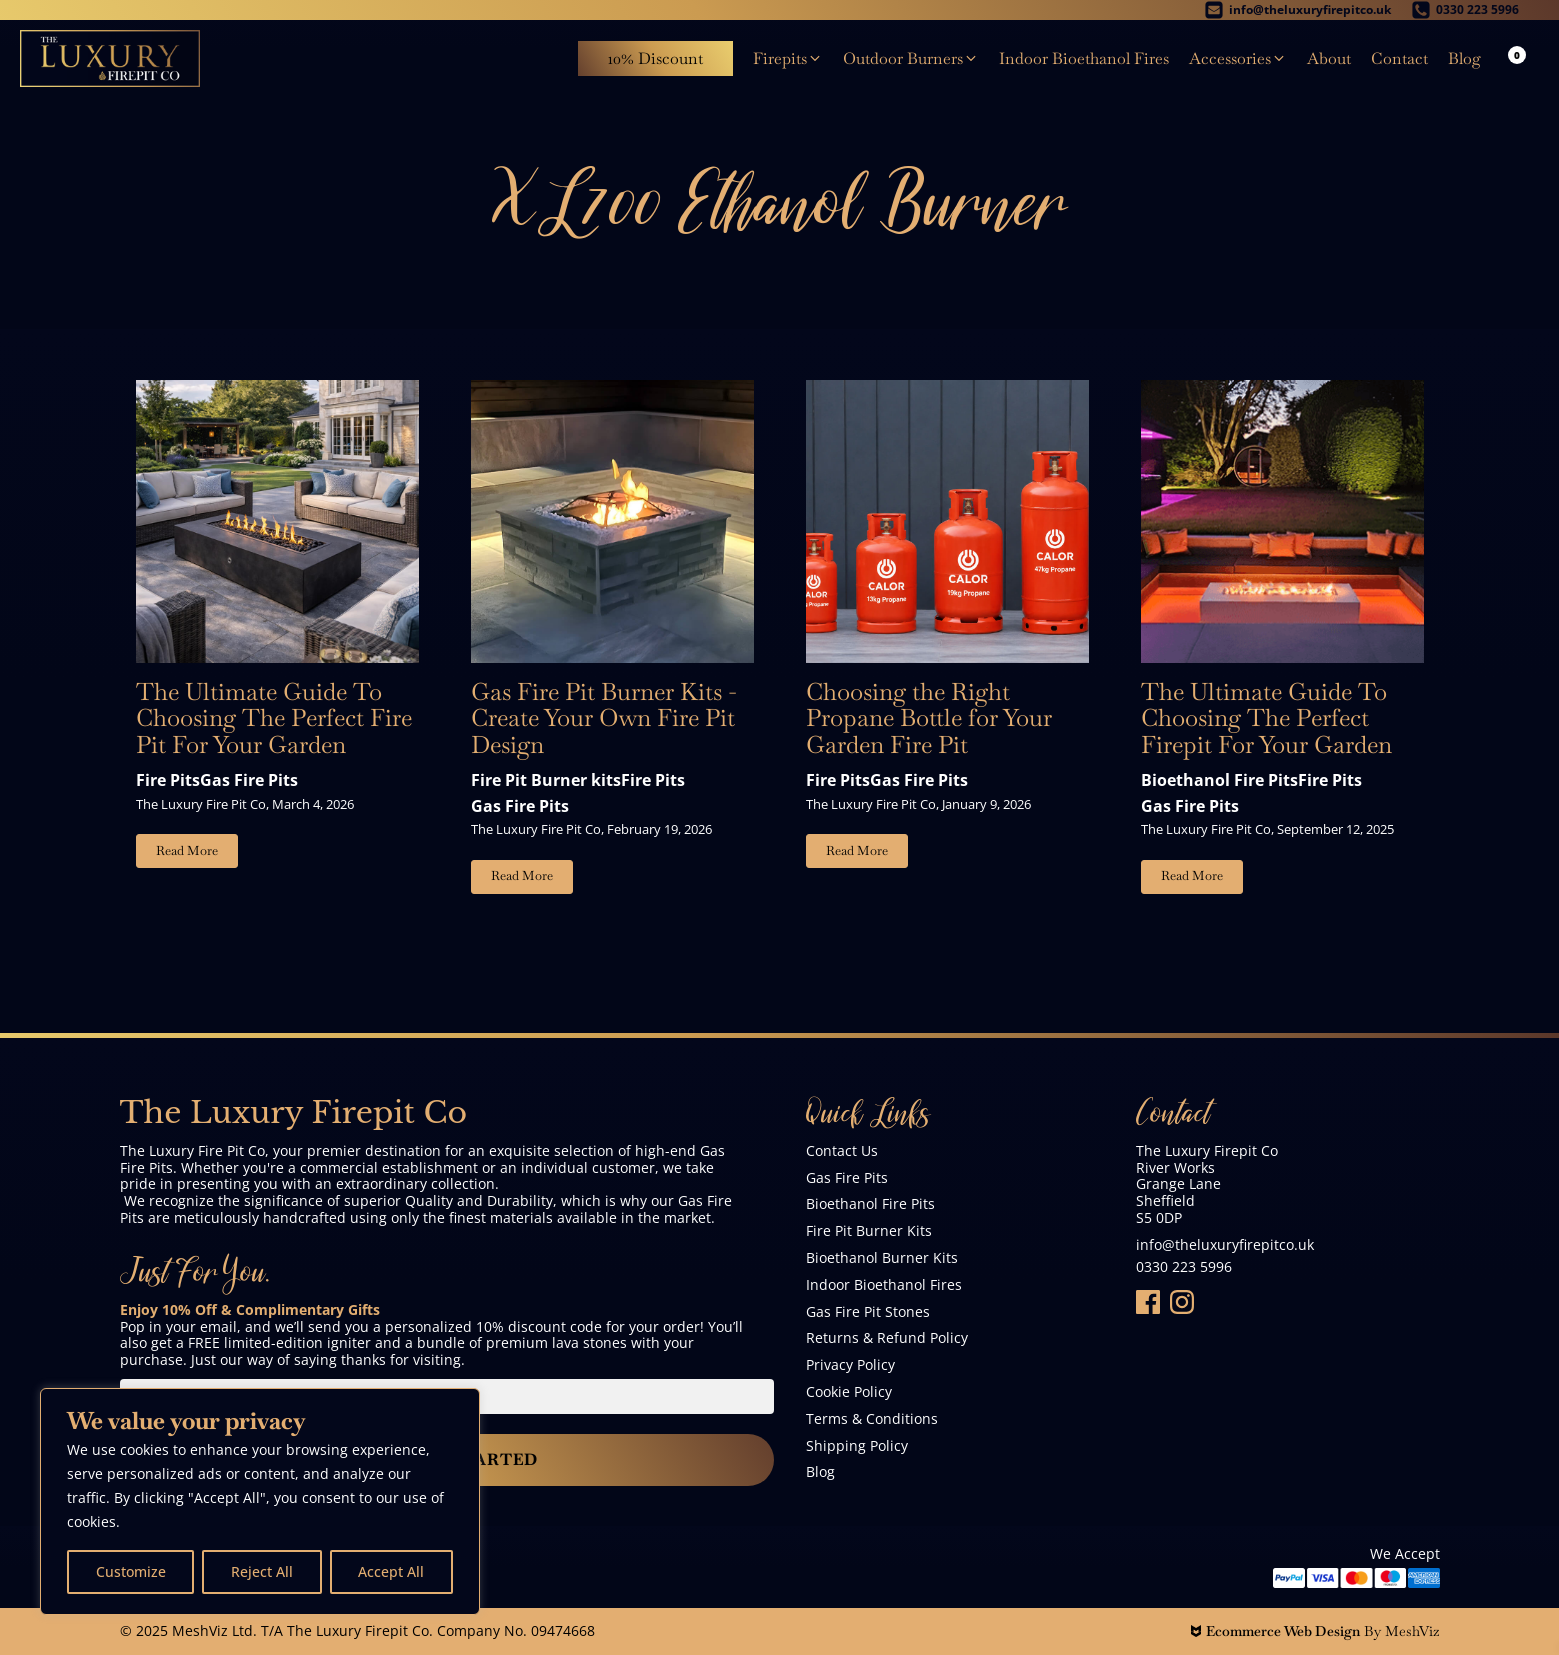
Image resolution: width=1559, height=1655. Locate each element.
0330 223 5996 (1184, 1267)
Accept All (391, 1571)
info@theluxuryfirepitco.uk (1225, 1245)
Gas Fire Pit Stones (868, 1312)
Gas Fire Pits (249, 780)
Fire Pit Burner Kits (869, 1231)
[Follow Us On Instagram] (1182, 1302)
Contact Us (842, 1151)
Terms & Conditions (872, 1419)
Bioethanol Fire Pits (1219, 780)
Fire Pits (168, 780)
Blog (820, 1472)
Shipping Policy (857, 1446)
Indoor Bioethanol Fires (884, 1285)
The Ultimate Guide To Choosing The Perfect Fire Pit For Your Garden (274, 718)
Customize (131, 1571)
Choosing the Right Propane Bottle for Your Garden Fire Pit (929, 718)
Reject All (262, 1571)
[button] (788, 59)
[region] (260, 1501)
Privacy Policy (850, 1365)
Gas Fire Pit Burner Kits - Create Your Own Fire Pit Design (604, 718)
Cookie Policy (849, 1392)
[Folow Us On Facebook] (1148, 1302)
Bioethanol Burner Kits (882, 1258)
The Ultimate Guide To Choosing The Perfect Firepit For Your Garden (1266, 718)
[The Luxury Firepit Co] (110, 58)
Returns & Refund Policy (887, 1338)
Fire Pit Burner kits (546, 780)
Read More (187, 850)
